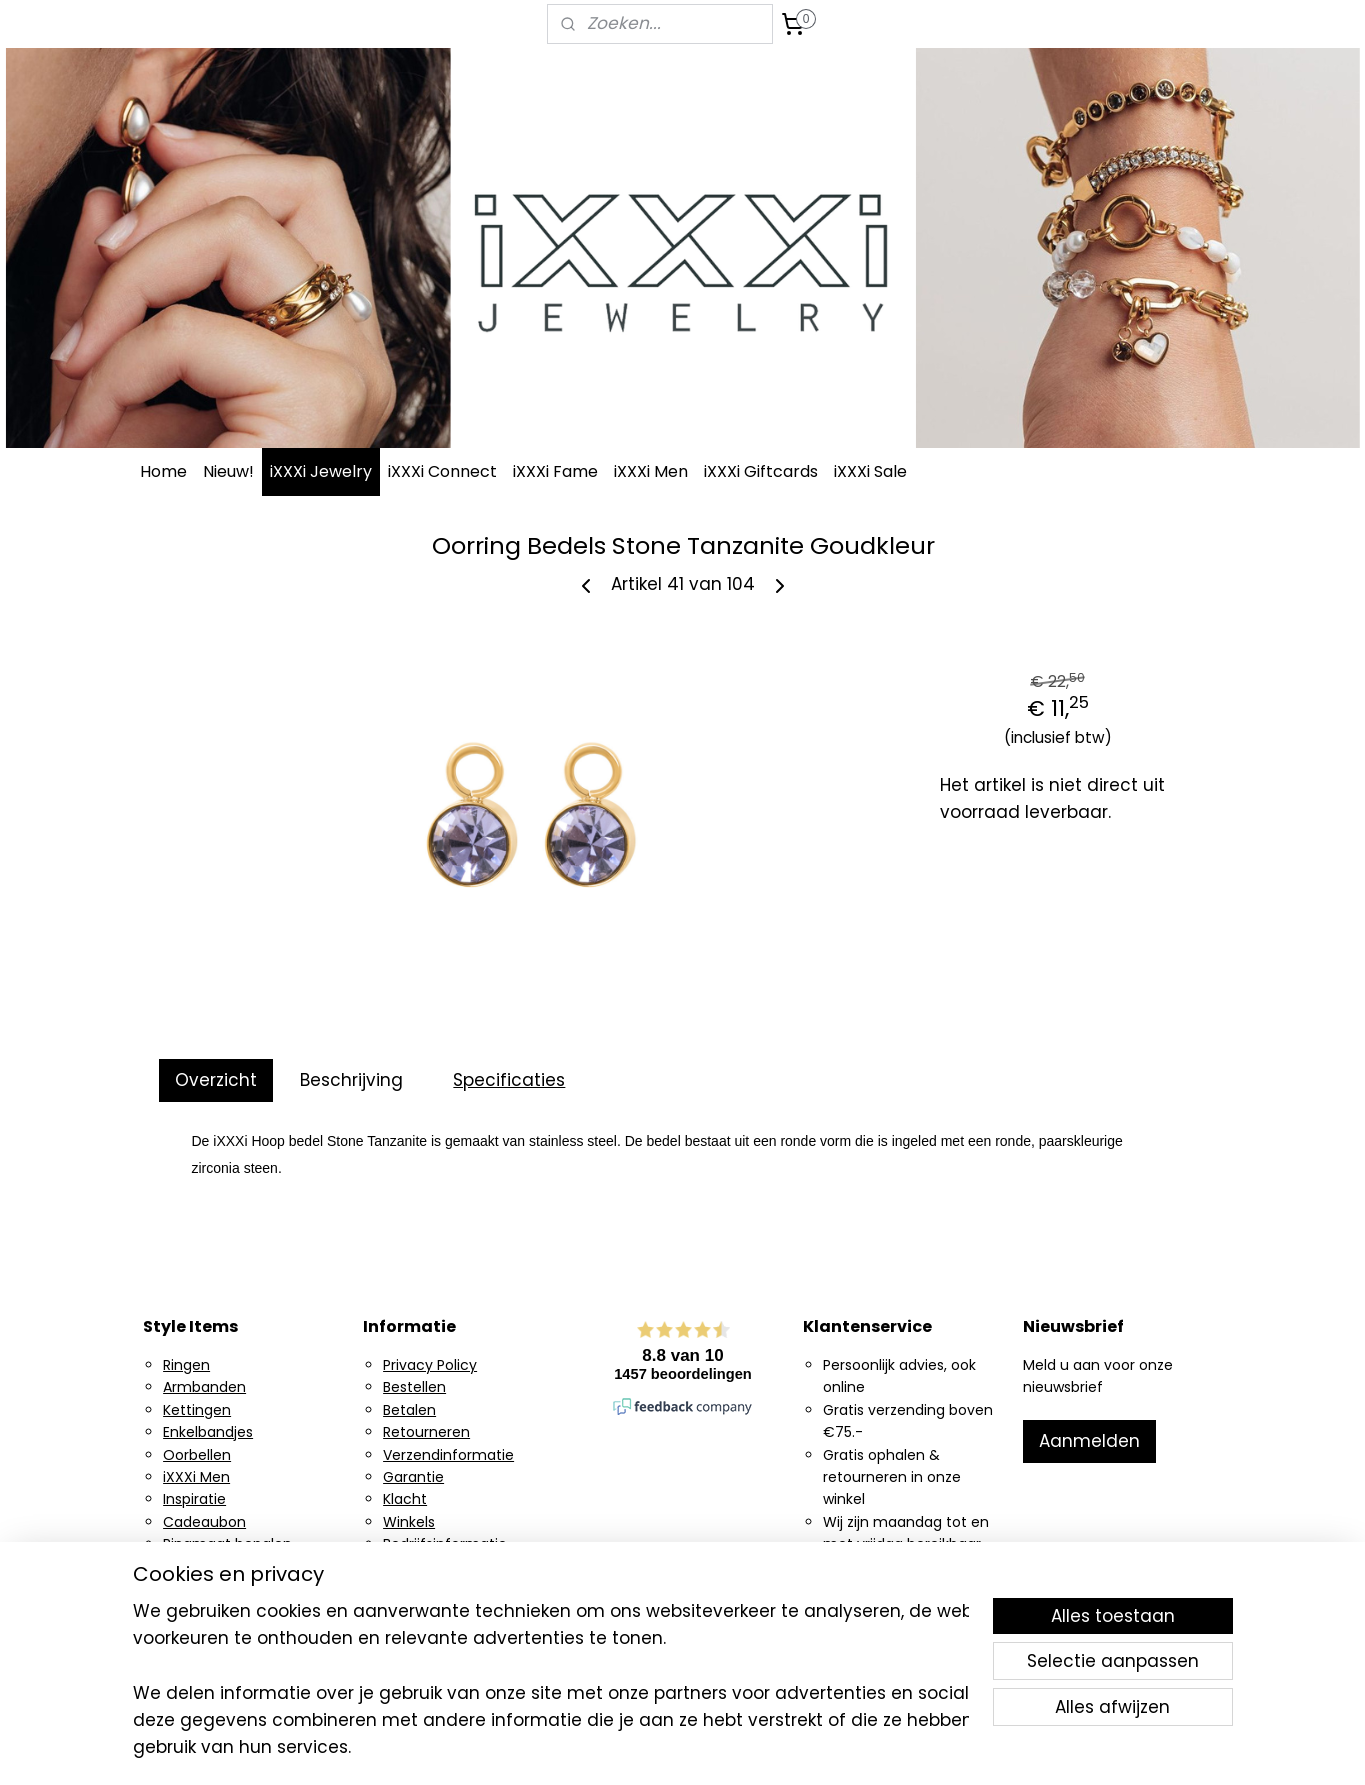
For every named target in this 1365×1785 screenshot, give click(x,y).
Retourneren (426, 1432)
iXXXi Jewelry (321, 471)
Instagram (199, 1589)
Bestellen (414, 1387)
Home (163, 471)
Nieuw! (228, 471)
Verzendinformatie (448, 1455)
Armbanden (204, 1387)
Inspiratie (194, 1499)
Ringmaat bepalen (227, 1544)
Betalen (409, 1410)
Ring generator (214, 1567)
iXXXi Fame (555, 471)
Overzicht (215, 1080)
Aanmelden (1089, 1441)
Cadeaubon (204, 1522)
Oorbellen (197, 1455)
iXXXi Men (651, 471)
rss (802, 1748)
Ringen (186, 1365)
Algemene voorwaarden (467, 1567)
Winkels (409, 1522)
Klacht (405, 1499)
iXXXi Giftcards (761, 471)
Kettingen (197, 1410)
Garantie (413, 1477)
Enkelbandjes (208, 1432)
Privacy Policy (430, 1365)
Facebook (197, 1611)
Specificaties (509, 1080)
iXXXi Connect (442, 471)
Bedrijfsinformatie (445, 1544)
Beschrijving (350, 1080)
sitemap (760, 1748)
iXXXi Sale (870, 471)
